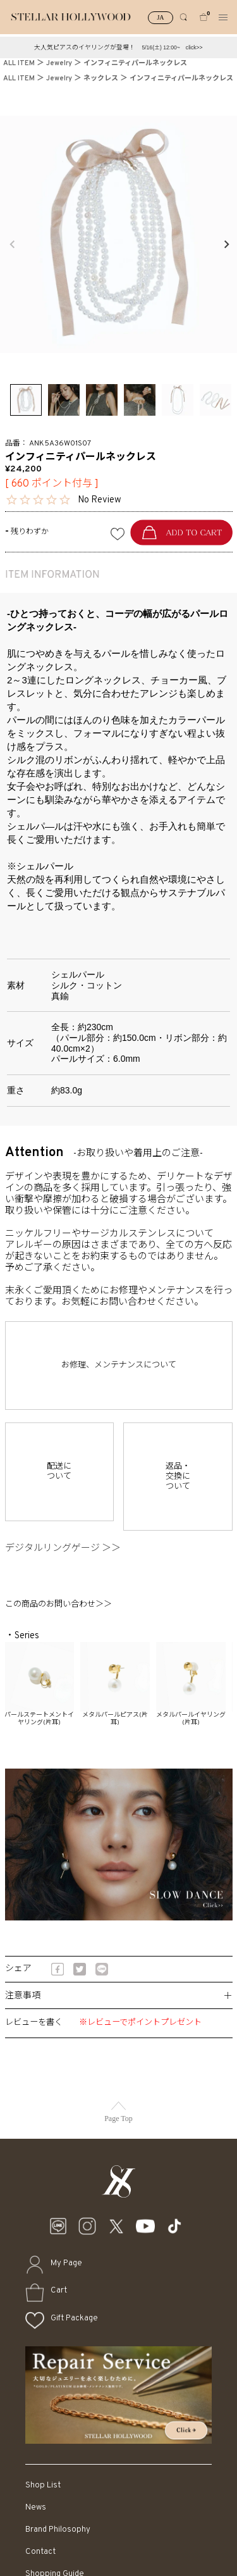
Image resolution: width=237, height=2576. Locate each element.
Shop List (43, 2485)
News (35, 2507)
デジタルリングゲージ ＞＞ (67, 1549)
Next (226, 244)
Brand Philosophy (57, 2529)
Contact (40, 2551)
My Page (66, 2263)
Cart (59, 2290)
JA (160, 17)
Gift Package (74, 2318)
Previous (11, 244)
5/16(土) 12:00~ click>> (172, 47)
